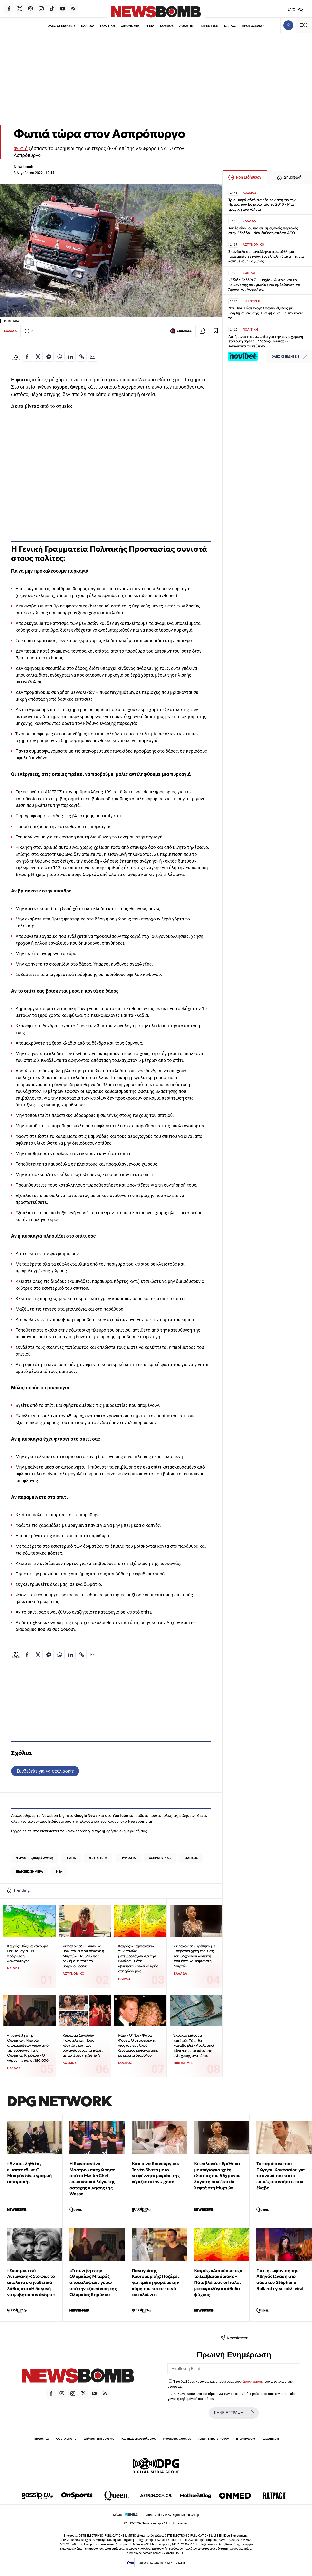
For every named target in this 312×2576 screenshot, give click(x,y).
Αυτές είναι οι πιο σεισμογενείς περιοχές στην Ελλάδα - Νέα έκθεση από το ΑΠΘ (263, 230)
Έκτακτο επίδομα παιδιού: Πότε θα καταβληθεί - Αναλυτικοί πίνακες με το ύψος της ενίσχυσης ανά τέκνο (194, 2045)
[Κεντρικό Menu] (304, 25)
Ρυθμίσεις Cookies (177, 2438)
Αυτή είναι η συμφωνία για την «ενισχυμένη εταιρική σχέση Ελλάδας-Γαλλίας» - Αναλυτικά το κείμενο (265, 341)
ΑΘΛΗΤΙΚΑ (187, 26)
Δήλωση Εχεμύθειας (98, 2438)
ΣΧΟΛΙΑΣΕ (181, 331)
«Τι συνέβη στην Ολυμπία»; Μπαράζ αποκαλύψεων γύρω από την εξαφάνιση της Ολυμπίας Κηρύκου (93, 2282)
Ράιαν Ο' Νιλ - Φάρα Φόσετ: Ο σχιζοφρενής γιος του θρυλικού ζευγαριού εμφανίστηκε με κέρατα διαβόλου (138, 2045)
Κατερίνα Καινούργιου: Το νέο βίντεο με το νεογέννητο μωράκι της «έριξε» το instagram (156, 2172)
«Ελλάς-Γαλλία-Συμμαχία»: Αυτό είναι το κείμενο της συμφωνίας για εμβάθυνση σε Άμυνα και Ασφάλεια (264, 284)
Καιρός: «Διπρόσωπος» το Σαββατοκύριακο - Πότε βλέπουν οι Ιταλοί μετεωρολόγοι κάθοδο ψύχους (218, 2282)
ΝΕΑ (59, 1871)
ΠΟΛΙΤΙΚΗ (107, 26)
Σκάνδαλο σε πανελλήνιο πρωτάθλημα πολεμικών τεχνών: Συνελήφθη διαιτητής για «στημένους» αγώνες (266, 256)
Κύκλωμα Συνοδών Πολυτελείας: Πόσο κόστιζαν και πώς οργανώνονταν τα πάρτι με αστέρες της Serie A (83, 2045)
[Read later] (215, 331)
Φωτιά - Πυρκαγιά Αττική (34, 1858)
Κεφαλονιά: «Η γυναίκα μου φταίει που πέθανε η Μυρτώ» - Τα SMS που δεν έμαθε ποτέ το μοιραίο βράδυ (83, 1956)
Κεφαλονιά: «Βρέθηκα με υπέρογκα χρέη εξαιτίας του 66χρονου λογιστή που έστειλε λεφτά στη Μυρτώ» (194, 1956)
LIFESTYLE (209, 26)
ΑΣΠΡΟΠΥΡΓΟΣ (160, 1858)
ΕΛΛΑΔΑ (87, 26)
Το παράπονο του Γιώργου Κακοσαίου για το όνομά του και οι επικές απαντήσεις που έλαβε (280, 2175)
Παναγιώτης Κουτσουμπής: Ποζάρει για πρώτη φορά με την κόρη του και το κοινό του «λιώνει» (155, 2282)
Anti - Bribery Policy (213, 2438)
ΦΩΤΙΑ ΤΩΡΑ (98, 1858)
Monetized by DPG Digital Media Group (172, 2515)
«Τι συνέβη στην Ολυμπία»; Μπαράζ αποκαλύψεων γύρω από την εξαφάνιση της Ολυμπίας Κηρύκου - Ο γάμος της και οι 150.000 (28, 2048)
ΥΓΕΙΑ (149, 26)
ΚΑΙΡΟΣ (230, 26)
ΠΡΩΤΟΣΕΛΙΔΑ (253, 26)
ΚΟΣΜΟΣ (166, 26)
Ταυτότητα (41, 2438)
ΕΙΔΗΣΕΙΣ (191, 1858)
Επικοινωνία (245, 2438)
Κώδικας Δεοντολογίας (138, 2438)
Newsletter (49, 1831)
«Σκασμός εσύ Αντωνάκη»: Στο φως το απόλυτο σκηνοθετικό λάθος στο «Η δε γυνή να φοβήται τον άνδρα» (31, 2282)
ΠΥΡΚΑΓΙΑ (128, 1858)
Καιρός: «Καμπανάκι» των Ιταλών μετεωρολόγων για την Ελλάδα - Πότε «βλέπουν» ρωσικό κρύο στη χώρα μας (138, 1958)
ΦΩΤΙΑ (71, 1858)
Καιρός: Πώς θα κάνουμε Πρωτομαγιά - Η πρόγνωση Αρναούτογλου (27, 1953)
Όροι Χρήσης (66, 2438)
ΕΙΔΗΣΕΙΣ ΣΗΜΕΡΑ (29, 1871)
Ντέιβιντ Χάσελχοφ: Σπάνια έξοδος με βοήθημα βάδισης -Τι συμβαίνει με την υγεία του (266, 313)
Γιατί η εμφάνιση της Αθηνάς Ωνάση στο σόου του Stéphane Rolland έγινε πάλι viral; (280, 2279)
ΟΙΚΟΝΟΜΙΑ (130, 26)
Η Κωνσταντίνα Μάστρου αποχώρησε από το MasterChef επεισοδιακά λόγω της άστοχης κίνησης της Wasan (92, 2179)
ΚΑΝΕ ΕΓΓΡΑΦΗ (234, 2413)
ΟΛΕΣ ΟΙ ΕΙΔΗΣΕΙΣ (61, 26)
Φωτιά (21, 148)
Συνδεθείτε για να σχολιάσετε (45, 1771)
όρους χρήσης (252, 2381)
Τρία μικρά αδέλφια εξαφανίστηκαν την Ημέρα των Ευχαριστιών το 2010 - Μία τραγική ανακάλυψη (262, 204)
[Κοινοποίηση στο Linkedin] (71, 357)
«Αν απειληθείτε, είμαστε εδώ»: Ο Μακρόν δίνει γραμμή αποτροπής (29, 2172)
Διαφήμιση (271, 2438)
